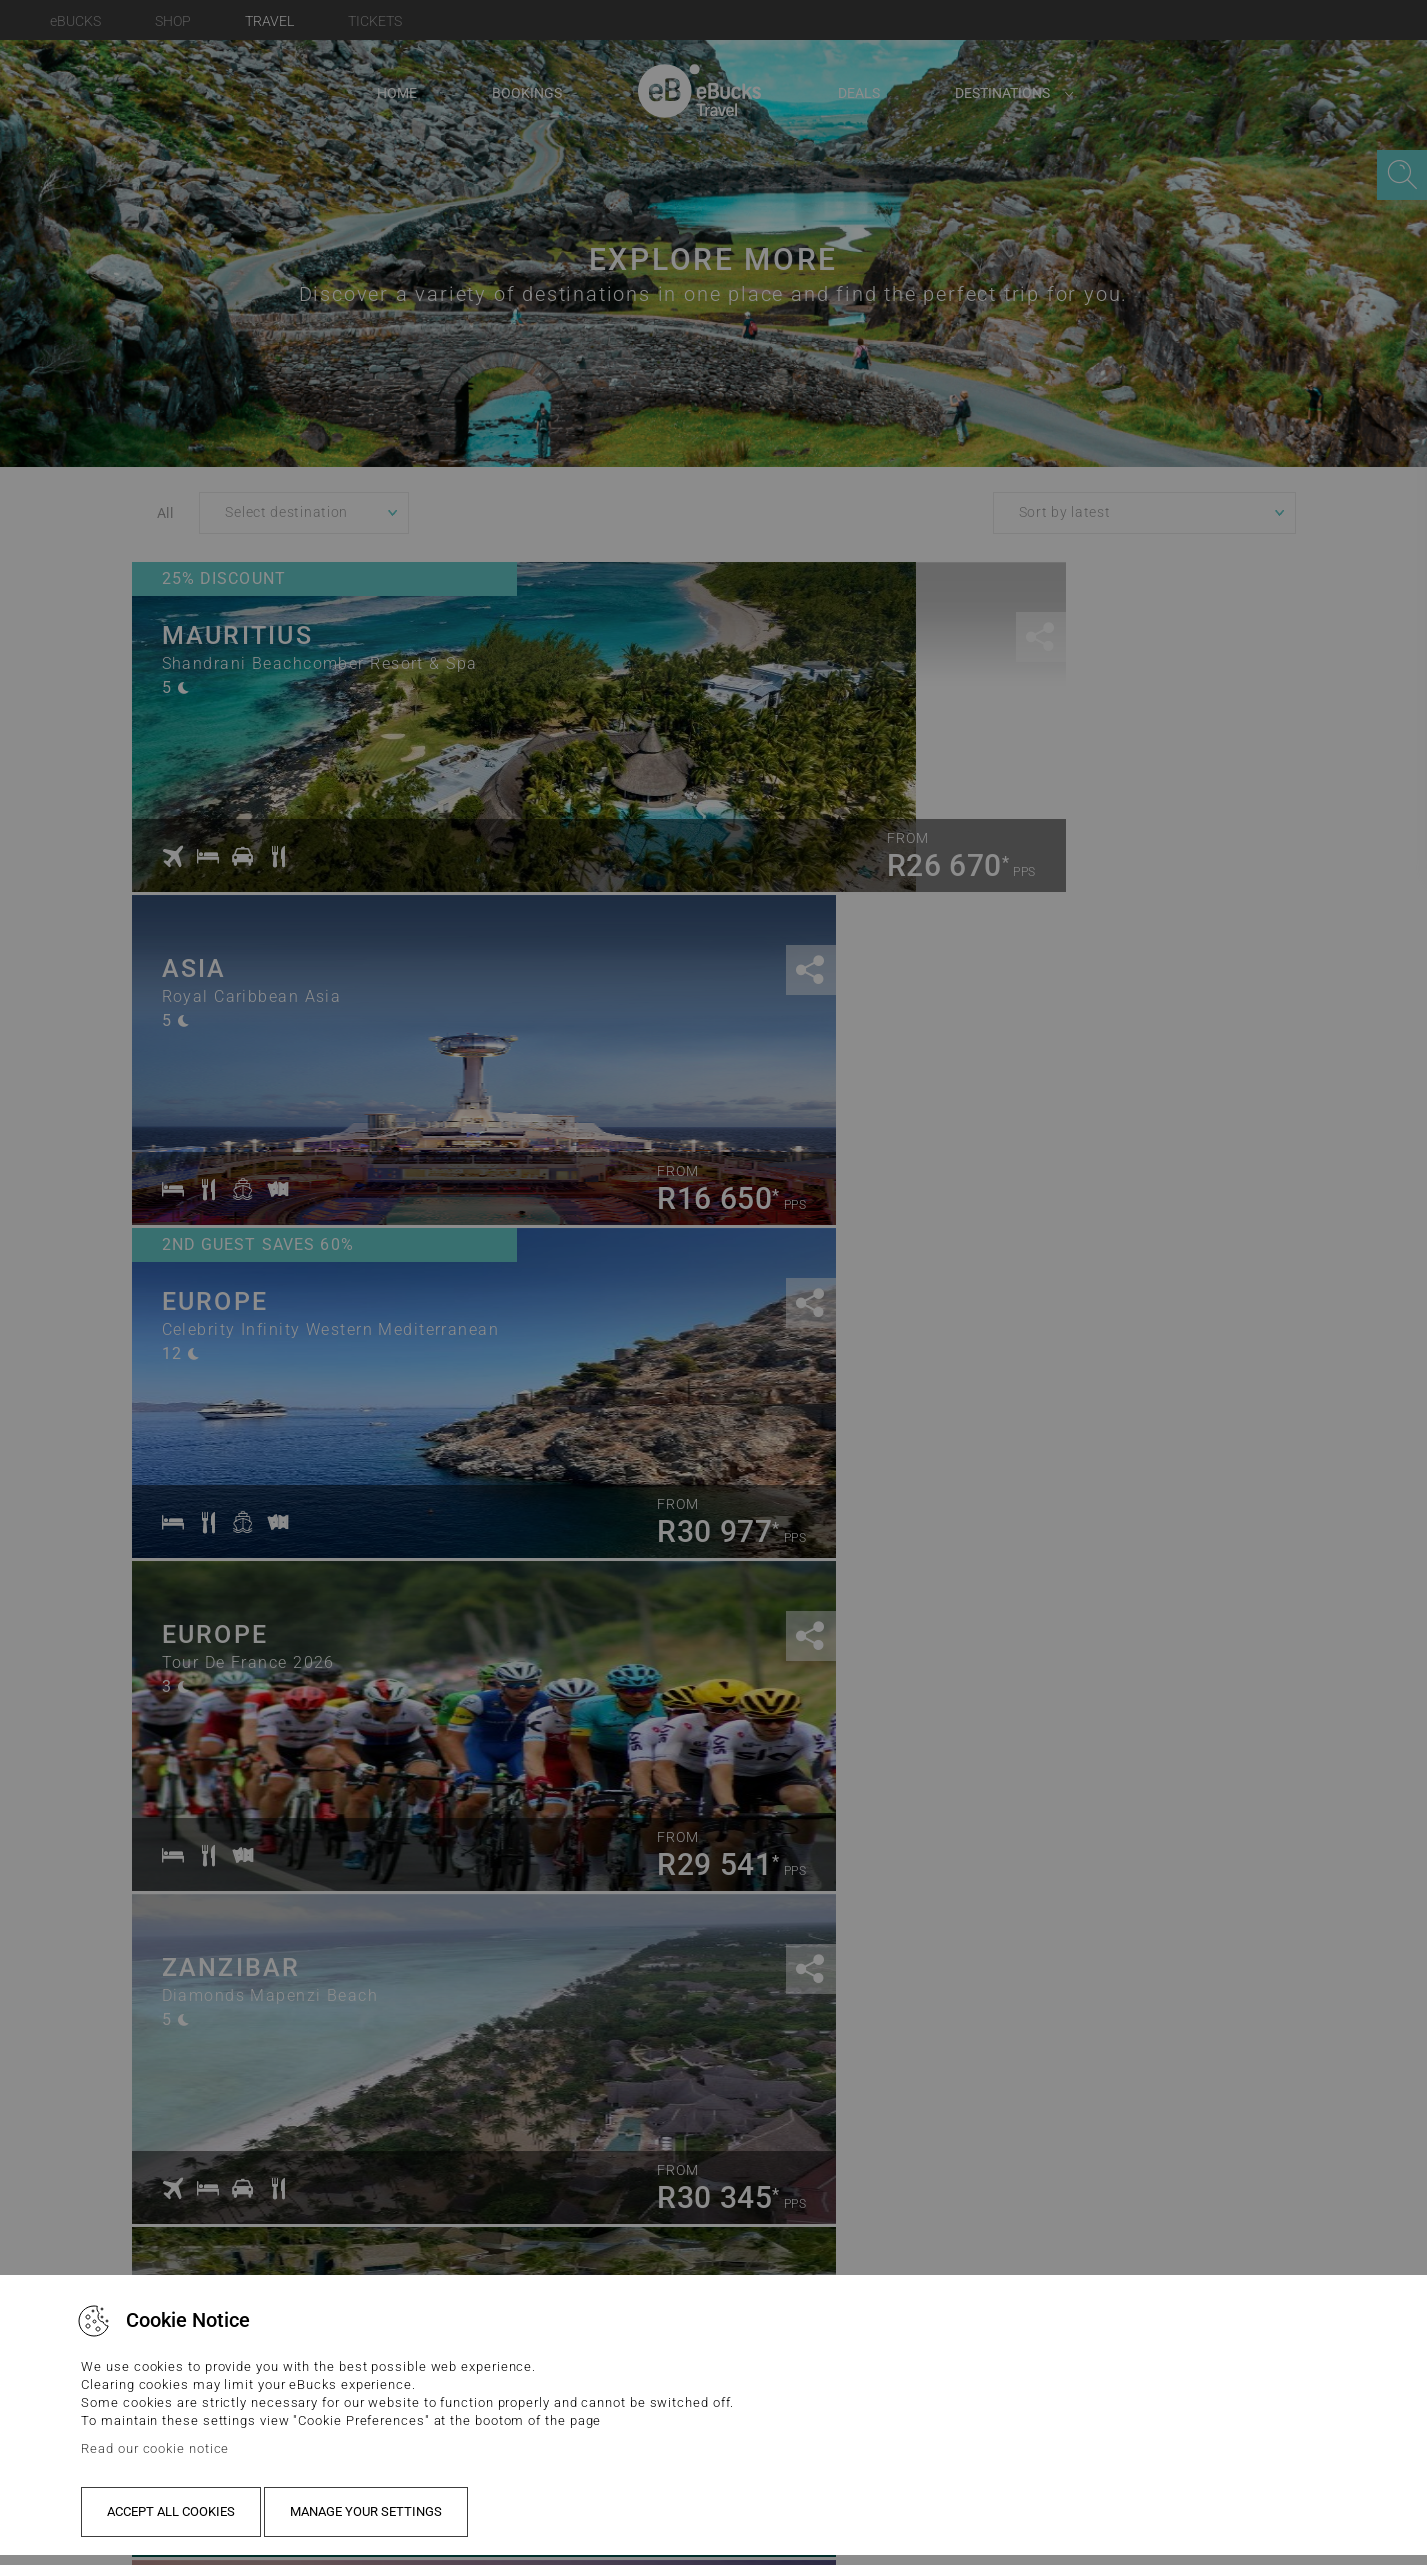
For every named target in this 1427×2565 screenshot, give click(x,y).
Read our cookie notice (155, 2448)
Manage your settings (366, 2511)
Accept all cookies (171, 2511)
